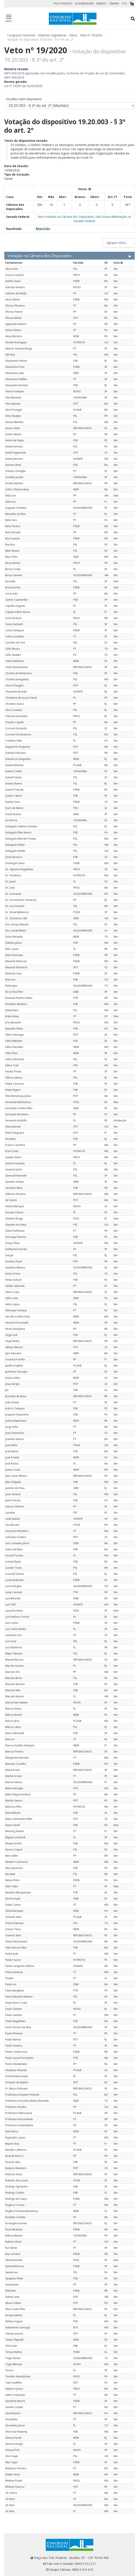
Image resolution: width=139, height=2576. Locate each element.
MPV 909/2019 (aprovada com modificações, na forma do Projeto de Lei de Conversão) (64, 73)
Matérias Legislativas (52, 35)
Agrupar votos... (118, 243)
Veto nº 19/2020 (91, 35)
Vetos (73, 35)
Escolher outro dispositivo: (24, 99)
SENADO (101, 3)
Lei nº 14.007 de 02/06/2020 (23, 86)
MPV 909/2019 (14, 77)
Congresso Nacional (21, 35)
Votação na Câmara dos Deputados (39, 255)
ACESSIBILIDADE (84, 3)
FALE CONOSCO (62, 3)
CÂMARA (114, 3)
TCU (124, 3)
